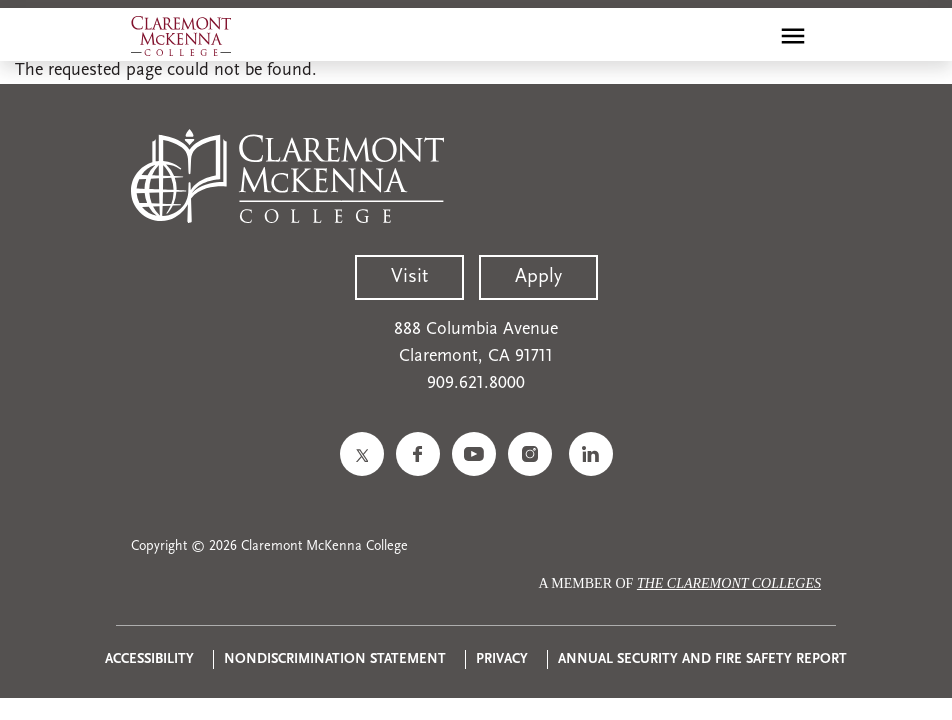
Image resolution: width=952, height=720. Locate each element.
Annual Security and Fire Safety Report (702, 659)
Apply (538, 277)
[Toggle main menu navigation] (793, 36)
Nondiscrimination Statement (335, 659)
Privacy (502, 659)
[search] (750, 36)
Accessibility (149, 659)
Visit (409, 277)
